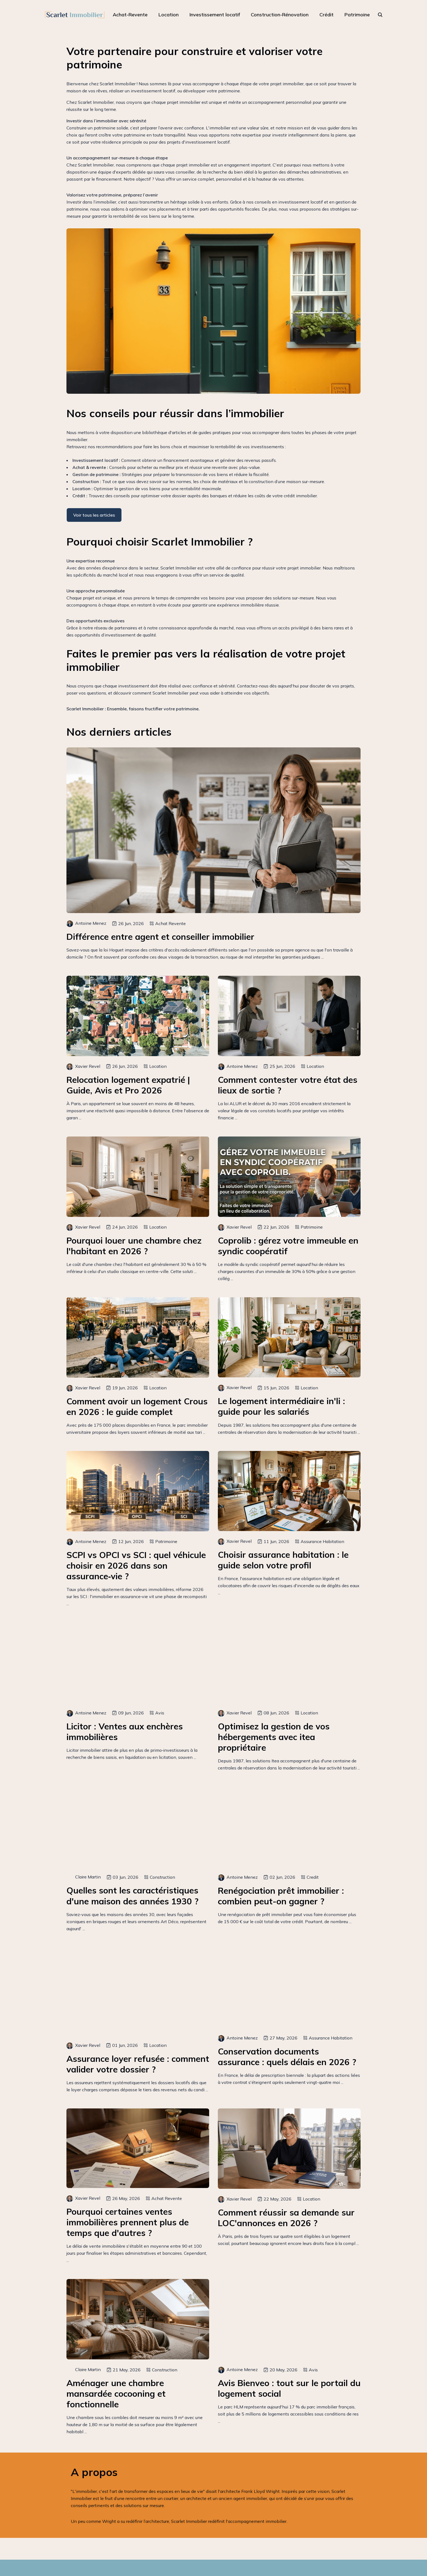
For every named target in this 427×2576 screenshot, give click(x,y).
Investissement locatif (215, 14)
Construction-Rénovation (280, 14)
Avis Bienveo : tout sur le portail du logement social (289, 2388)
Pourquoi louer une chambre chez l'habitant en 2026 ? (134, 1245)
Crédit (326, 14)
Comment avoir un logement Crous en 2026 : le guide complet (137, 1406)
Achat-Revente (130, 14)
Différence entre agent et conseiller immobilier (160, 936)
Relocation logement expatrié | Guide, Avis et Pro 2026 (128, 1085)
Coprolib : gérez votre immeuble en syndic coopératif (288, 1245)
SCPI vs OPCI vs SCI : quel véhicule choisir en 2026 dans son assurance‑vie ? (136, 1565)
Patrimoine (357, 14)
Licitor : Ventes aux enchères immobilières (124, 1731)
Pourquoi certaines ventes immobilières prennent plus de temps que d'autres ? (127, 2222)
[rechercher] (380, 15)
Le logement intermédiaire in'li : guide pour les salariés (281, 1406)
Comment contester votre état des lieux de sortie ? (287, 1085)
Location (168, 14)
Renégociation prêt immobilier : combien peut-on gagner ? (281, 1896)
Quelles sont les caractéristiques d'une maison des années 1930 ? (132, 1895)
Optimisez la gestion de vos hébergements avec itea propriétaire (274, 1737)
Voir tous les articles (94, 515)
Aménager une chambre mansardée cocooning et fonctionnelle (116, 2394)
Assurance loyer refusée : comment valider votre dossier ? (137, 2064)
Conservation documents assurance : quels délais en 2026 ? (287, 2056)
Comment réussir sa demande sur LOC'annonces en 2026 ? (286, 2217)
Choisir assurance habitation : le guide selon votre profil (283, 1560)
